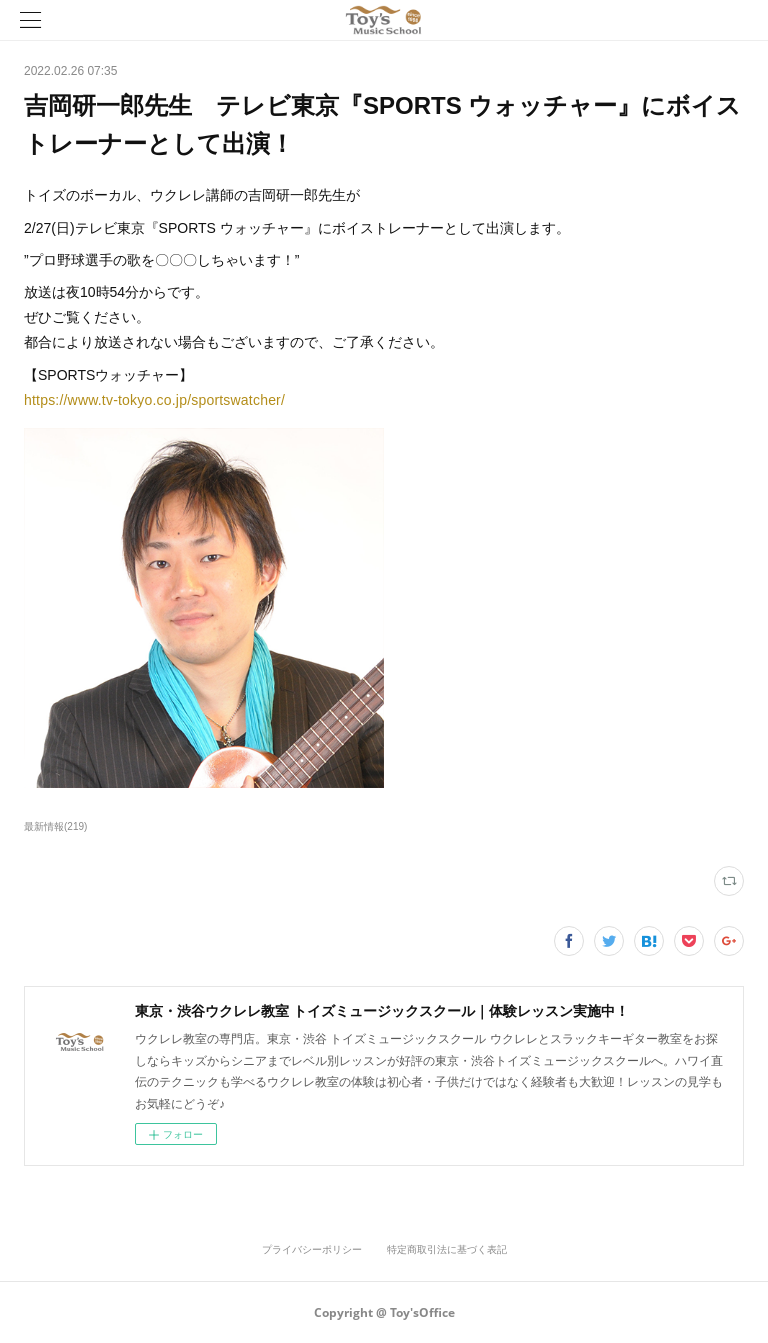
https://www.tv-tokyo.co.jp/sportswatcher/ (154, 400)
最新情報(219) (55, 826)
